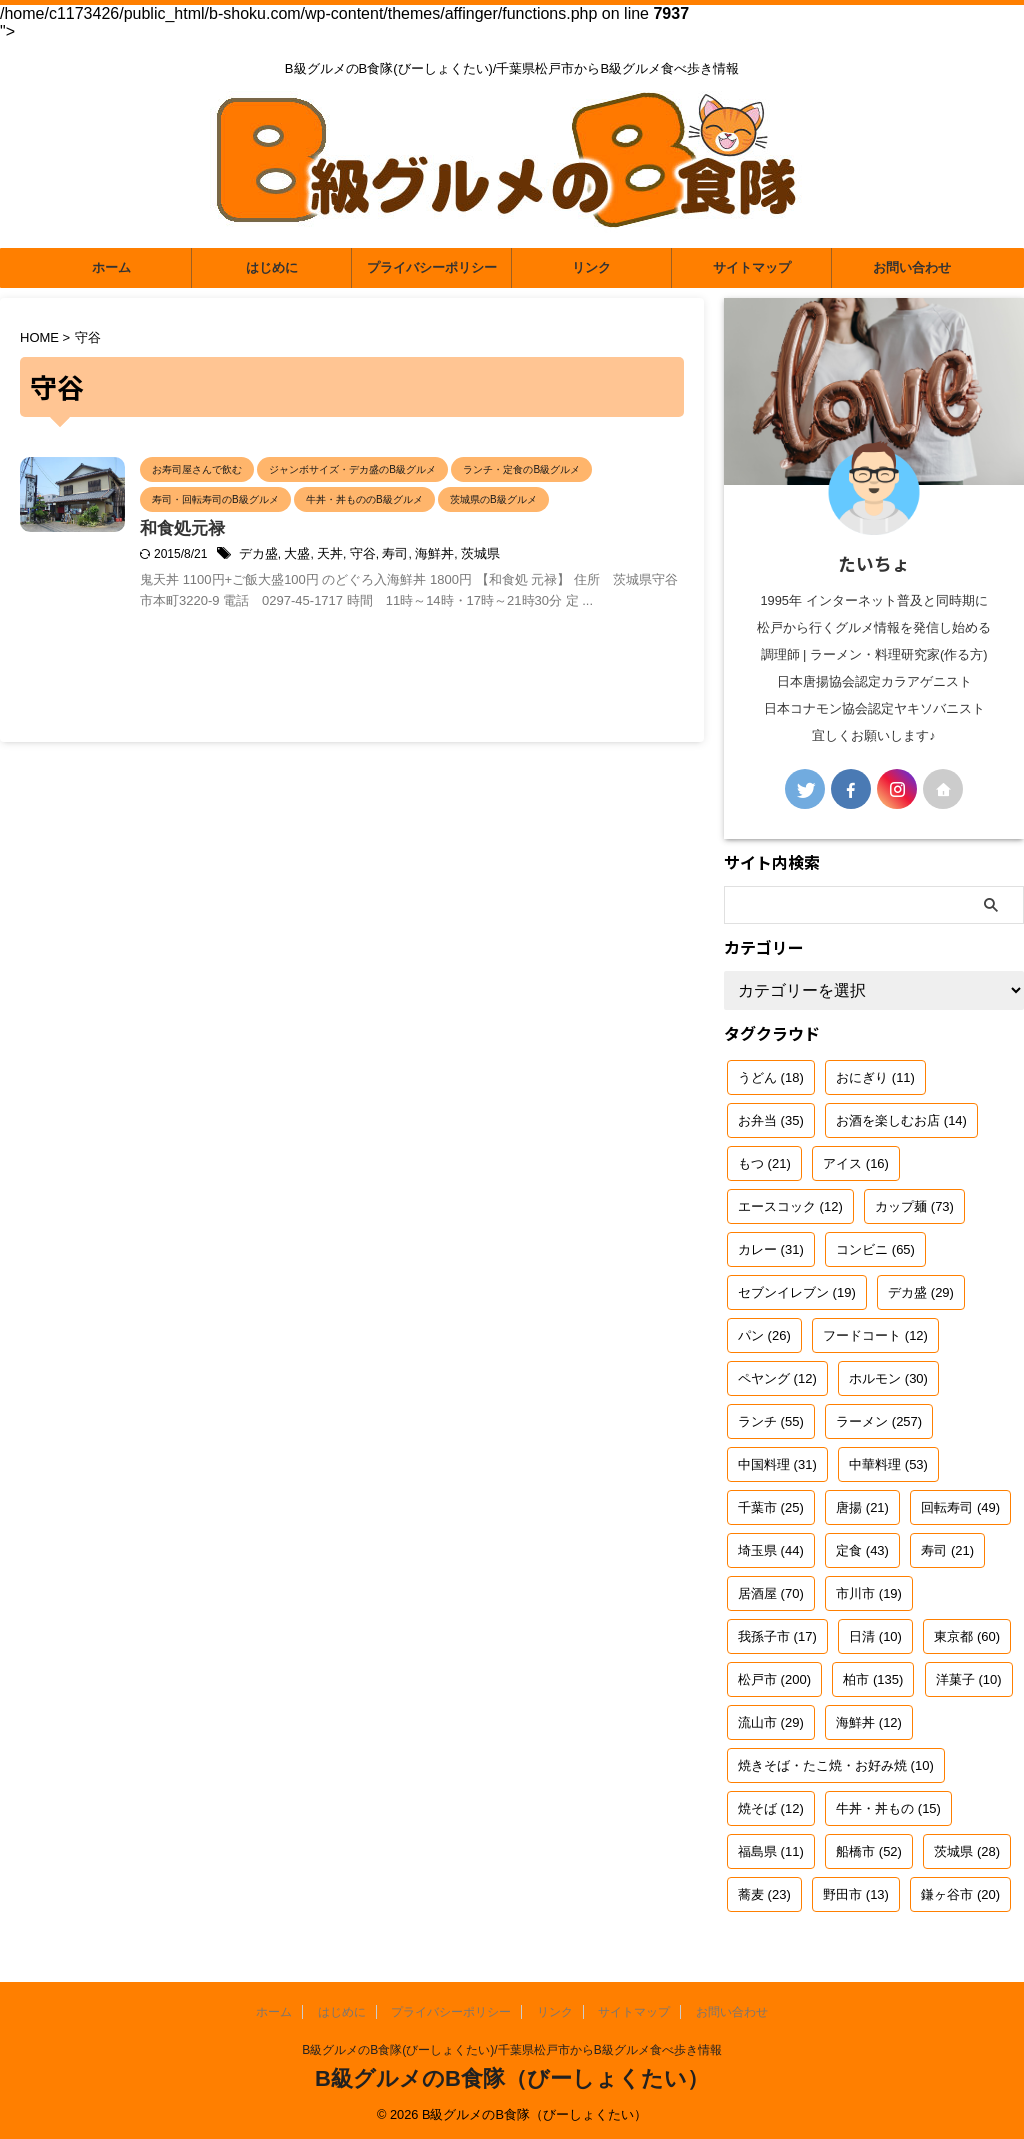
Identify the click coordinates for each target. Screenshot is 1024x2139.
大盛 (388, 586)
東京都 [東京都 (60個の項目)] (967, 1636)
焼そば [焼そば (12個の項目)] (771, 1808)
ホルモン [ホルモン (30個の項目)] (888, 1378)
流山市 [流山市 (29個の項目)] (771, 1722)
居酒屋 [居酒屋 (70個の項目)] (771, 1593)
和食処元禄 (280, 560)
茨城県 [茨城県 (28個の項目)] (967, 1851)
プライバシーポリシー (432, 267)
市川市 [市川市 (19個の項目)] (869, 1593)
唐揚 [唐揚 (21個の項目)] (862, 1507)
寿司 (480, 586)
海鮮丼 (517, 586)
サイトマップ (752, 267)
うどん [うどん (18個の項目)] (771, 1077)
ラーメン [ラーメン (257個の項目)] (879, 1421)
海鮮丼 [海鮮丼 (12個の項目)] (869, 1722)
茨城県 (560, 586)
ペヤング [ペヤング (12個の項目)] (777, 1378)
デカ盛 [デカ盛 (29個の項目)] (921, 1292)
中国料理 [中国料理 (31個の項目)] (777, 1464)
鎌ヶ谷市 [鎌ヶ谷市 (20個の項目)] (960, 1894)
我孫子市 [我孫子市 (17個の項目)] (777, 1636)
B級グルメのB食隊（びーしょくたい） (512, 2078)
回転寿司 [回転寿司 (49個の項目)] (960, 1507)
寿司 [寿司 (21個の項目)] (947, 1550)
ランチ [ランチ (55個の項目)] (771, 1421)
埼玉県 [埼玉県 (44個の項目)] (771, 1550)
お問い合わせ (912, 267)
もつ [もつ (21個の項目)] (764, 1163)
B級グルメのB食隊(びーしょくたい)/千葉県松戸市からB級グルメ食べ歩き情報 (511, 2050)
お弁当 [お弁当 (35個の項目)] (771, 1120)
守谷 (450, 586)
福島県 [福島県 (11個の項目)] (771, 1851)
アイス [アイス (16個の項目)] (856, 1163)
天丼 (419, 586)
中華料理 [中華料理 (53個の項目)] (888, 1464)
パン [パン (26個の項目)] (764, 1335)
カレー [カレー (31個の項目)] (771, 1249)
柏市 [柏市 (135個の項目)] (873, 1679)
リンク (591, 267)
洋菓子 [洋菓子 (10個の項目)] (969, 1679)
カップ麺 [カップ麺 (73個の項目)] (914, 1206)
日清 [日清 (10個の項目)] (875, 1636)
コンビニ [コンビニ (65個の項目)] (875, 1249)
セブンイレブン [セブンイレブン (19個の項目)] (797, 1292)
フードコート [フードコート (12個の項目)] (875, 1335)
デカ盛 (352, 586)
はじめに (272, 267)
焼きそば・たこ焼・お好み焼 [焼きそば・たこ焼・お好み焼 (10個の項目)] (836, 1765)
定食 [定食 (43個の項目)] (862, 1550)
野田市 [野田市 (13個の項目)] (856, 1894)
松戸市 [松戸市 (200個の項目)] (774, 1679)
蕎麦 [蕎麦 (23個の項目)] (764, 1894)
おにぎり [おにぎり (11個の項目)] (875, 1077)
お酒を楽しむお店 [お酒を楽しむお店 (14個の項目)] (901, 1120)
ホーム (111, 267)
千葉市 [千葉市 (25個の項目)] (771, 1507)
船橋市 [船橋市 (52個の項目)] (869, 1851)
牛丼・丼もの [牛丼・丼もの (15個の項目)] (888, 1808)
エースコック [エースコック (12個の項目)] (790, 1206)
